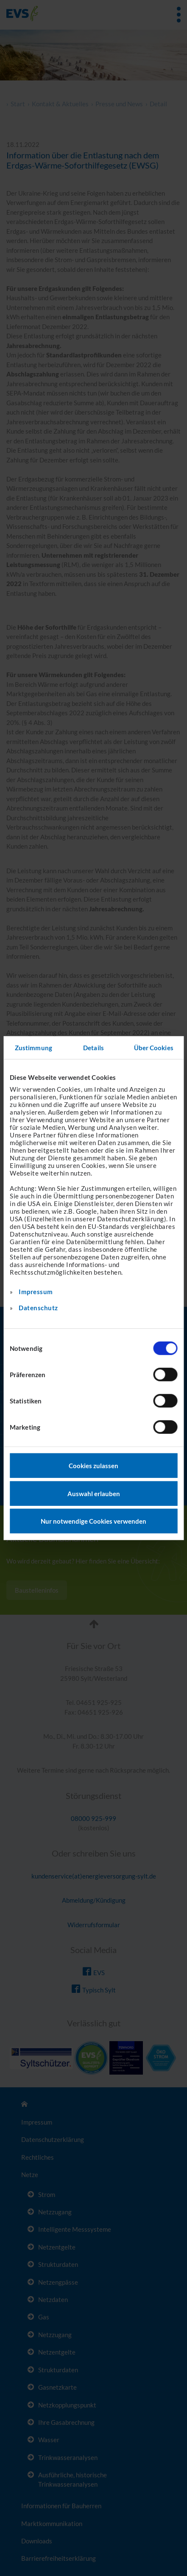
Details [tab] (93, 1047)
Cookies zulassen (93, 1465)
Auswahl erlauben (93, 1493)
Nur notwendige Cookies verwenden (93, 1521)
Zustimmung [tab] (33, 1047)
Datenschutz (38, 1308)
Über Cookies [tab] (153, 1047)
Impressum (36, 1291)
